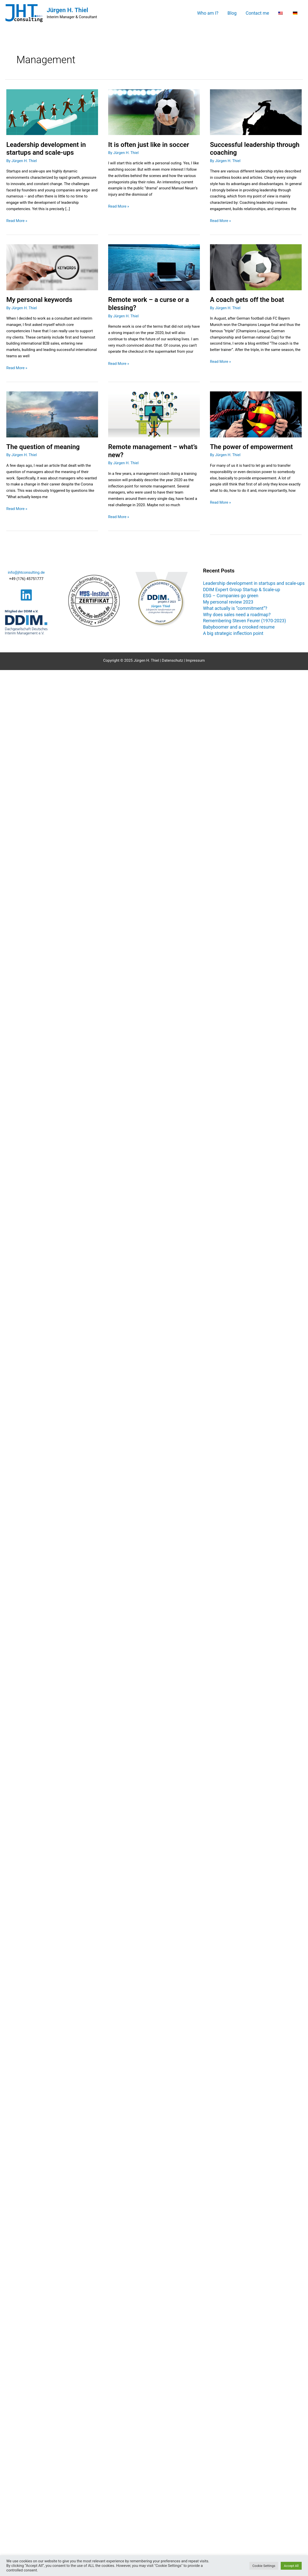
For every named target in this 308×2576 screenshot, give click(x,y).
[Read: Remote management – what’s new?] (154, 414)
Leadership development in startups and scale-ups (46, 149)
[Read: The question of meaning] (52, 414)
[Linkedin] (26, 595)
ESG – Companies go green (230, 595)
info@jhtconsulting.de (26, 572)
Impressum (195, 660)
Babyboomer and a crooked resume (239, 627)
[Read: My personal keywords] (52, 267)
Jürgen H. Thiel (67, 10)
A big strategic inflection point (233, 633)
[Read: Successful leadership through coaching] (256, 111)
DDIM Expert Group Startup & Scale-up (241, 589)
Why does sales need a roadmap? (237, 614)
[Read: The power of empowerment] (256, 414)
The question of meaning (43, 447)
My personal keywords (39, 299)
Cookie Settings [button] (263, 2566)
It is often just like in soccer (148, 144)
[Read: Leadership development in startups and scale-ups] (52, 111)
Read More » (16, 220)
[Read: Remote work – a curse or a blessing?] (154, 267)
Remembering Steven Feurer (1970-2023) (244, 620)
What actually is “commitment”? (235, 608)
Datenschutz (172, 660)
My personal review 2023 (228, 602)
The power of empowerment (251, 447)
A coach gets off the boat (247, 299)
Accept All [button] (291, 2566)
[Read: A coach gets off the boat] (256, 267)
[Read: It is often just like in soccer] (154, 111)
